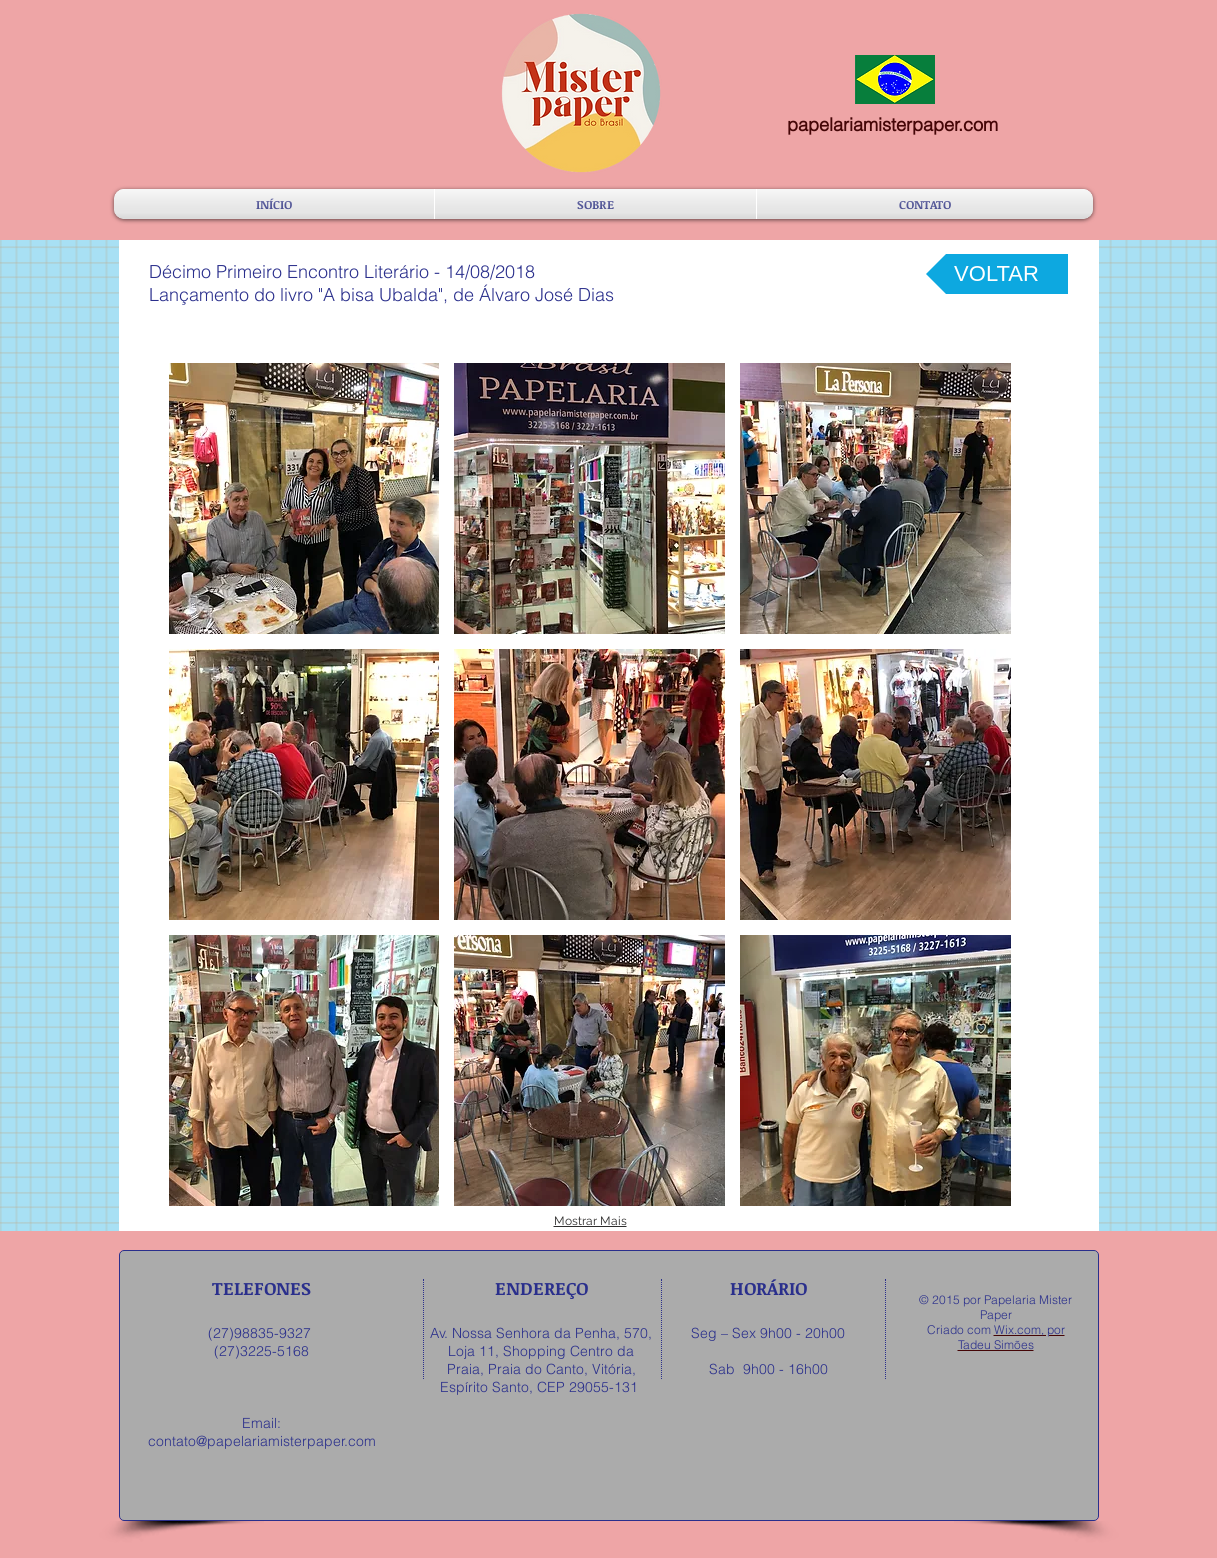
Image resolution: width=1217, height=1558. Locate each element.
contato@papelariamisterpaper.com (262, 1441)
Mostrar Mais (590, 1221)
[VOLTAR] (997, 274)
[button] (304, 498)
